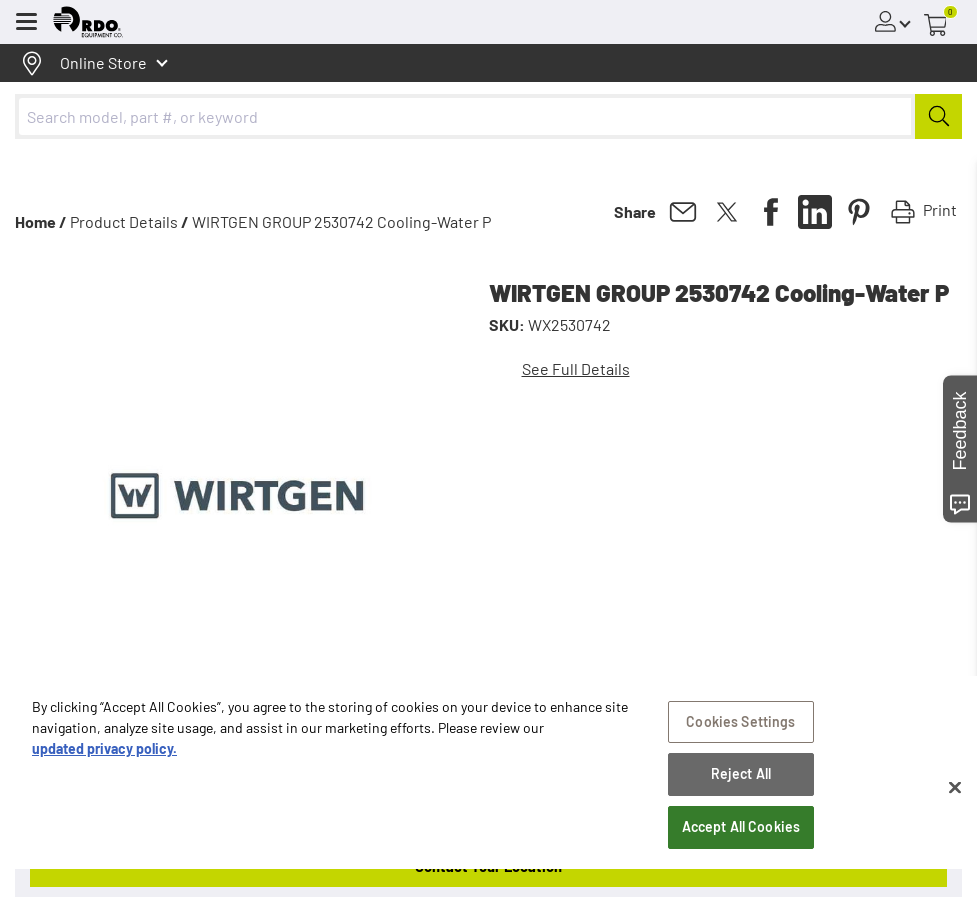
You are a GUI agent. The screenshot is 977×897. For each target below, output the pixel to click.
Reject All (741, 791)
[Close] (955, 804)
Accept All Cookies (741, 843)
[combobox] (488, 116)
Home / (41, 221)
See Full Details (576, 368)
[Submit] (938, 116)
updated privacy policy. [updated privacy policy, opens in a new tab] (104, 765)
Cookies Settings (740, 738)
